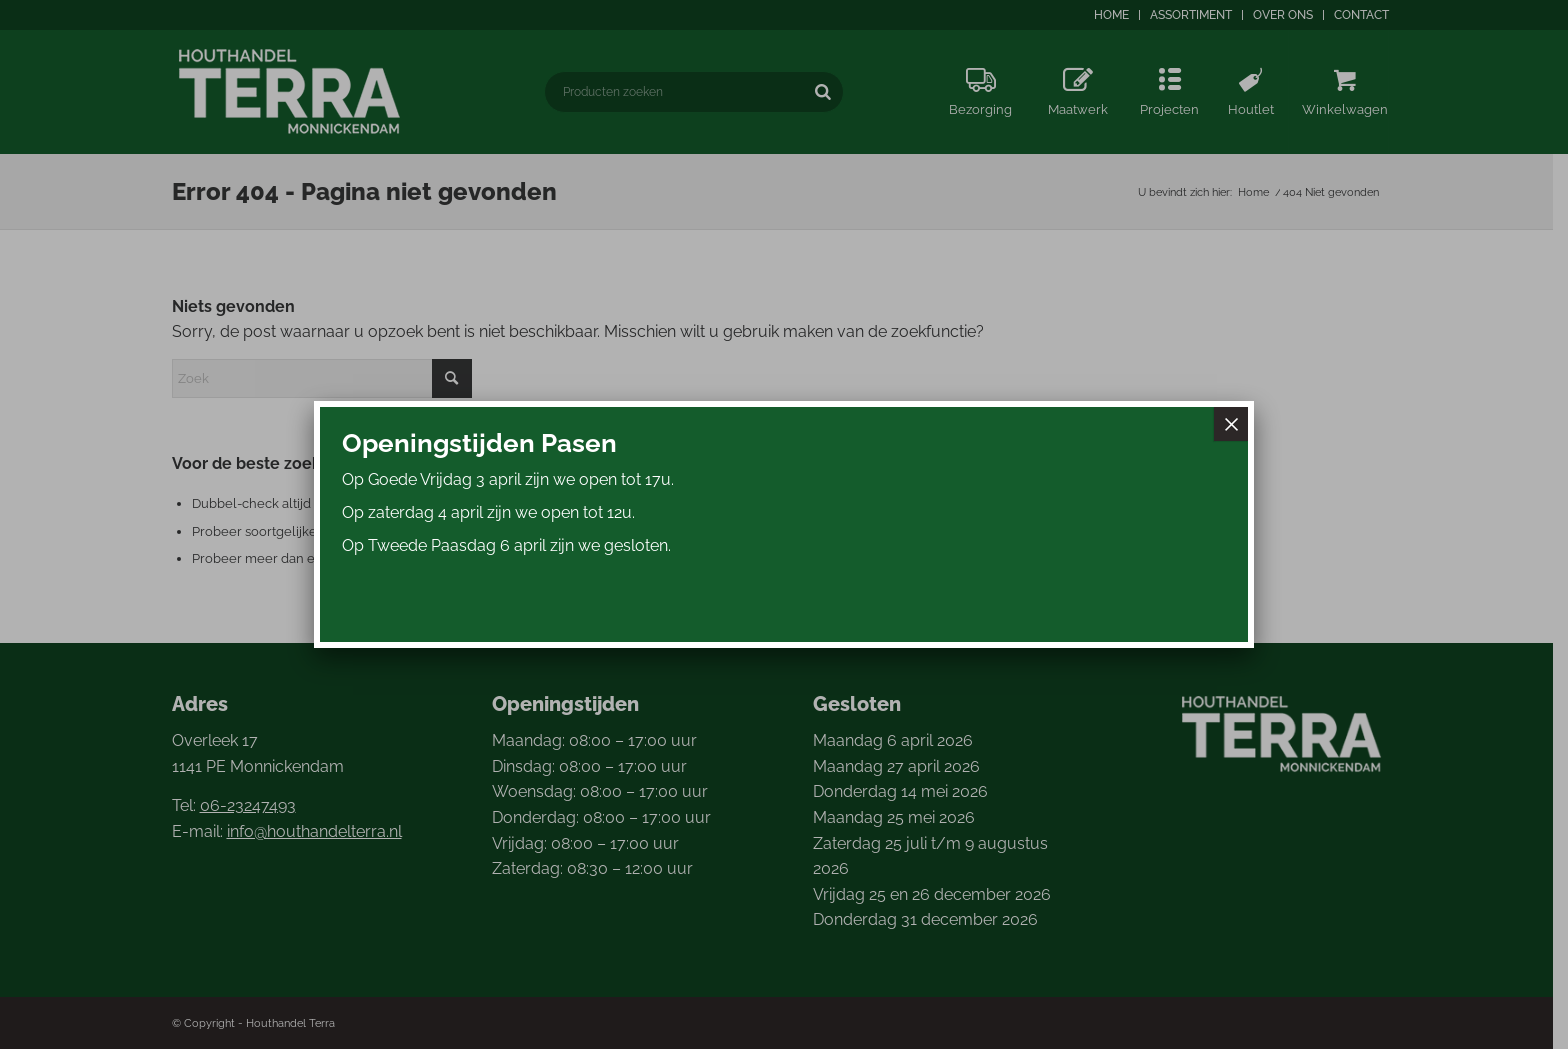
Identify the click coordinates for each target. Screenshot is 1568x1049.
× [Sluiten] (1231, 424)
